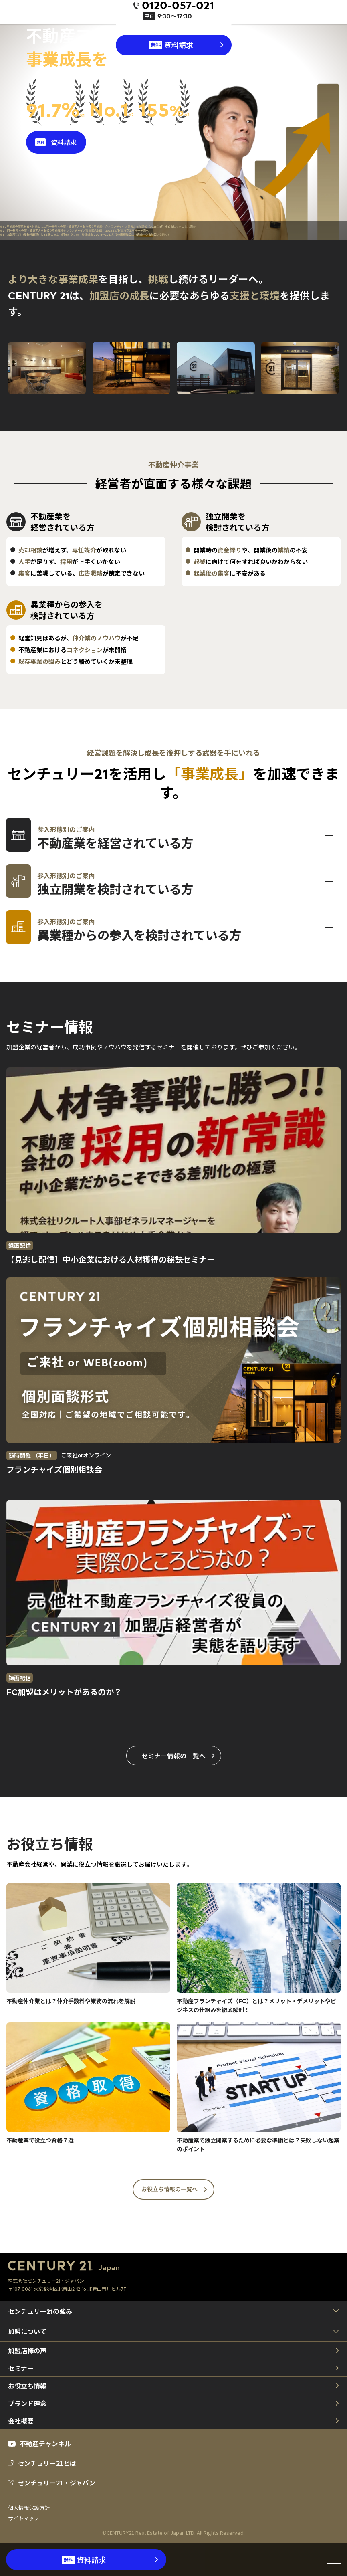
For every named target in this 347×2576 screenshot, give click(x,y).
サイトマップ (23, 2518)
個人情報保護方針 (29, 2508)
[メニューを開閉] (334, 2559)
